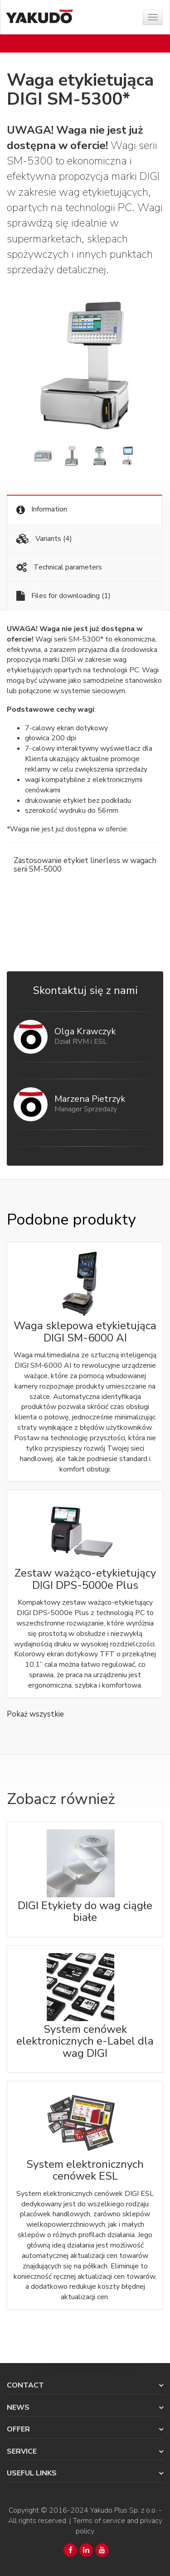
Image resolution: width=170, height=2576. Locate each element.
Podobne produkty (71, 1219)
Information (41, 509)
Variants (44, 539)
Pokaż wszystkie (35, 1714)
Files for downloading (63, 596)
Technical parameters (59, 567)
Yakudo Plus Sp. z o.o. (123, 2510)
